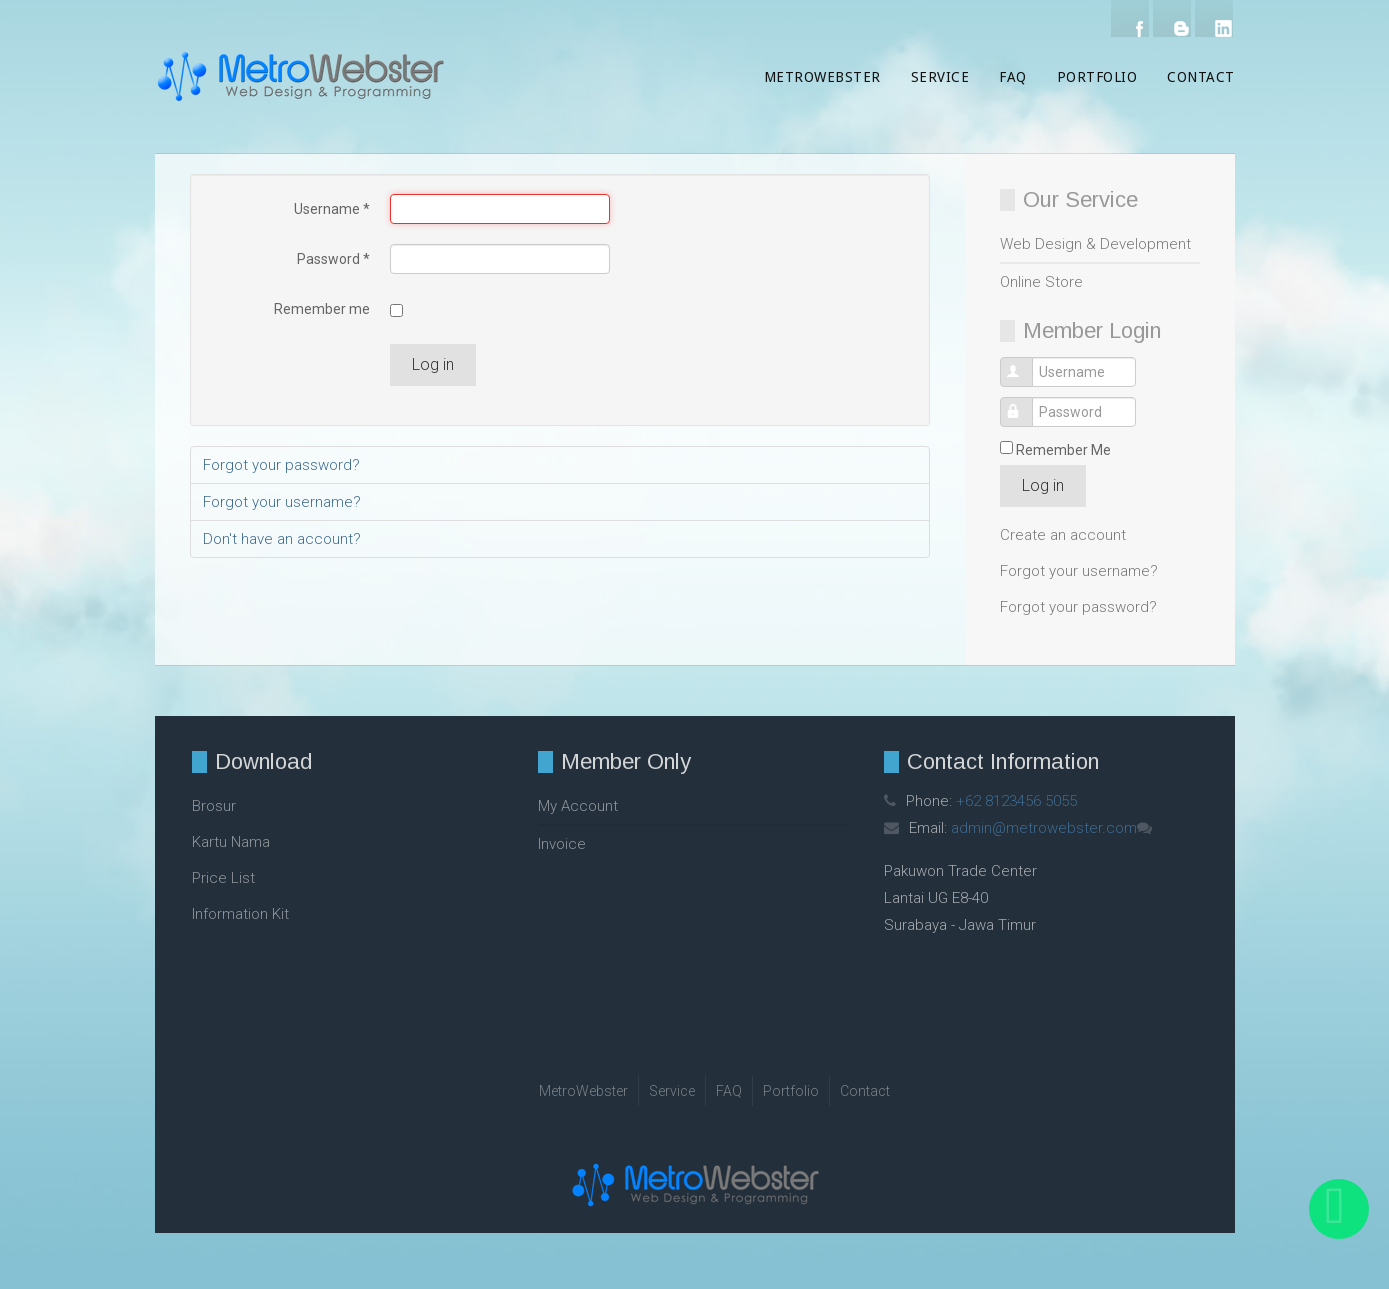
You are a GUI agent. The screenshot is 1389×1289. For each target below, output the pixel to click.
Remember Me (1063, 450)
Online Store (1041, 282)
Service (940, 77)
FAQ (1013, 77)
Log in (1043, 485)
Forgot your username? (1079, 571)
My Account (578, 806)
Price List (223, 878)
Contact (1201, 77)
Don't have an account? (282, 539)
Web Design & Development (1095, 244)
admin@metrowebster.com (1044, 828)
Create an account (1063, 535)
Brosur (214, 806)
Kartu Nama (231, 842)
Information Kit (240, 914)
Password (1027, 402)
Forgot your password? (1078, 607)
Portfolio (1097, 77)
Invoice (562, 844)
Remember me (322, 309)
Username (1027, 362)
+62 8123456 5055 (1016, 801)
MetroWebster (822, 77)
